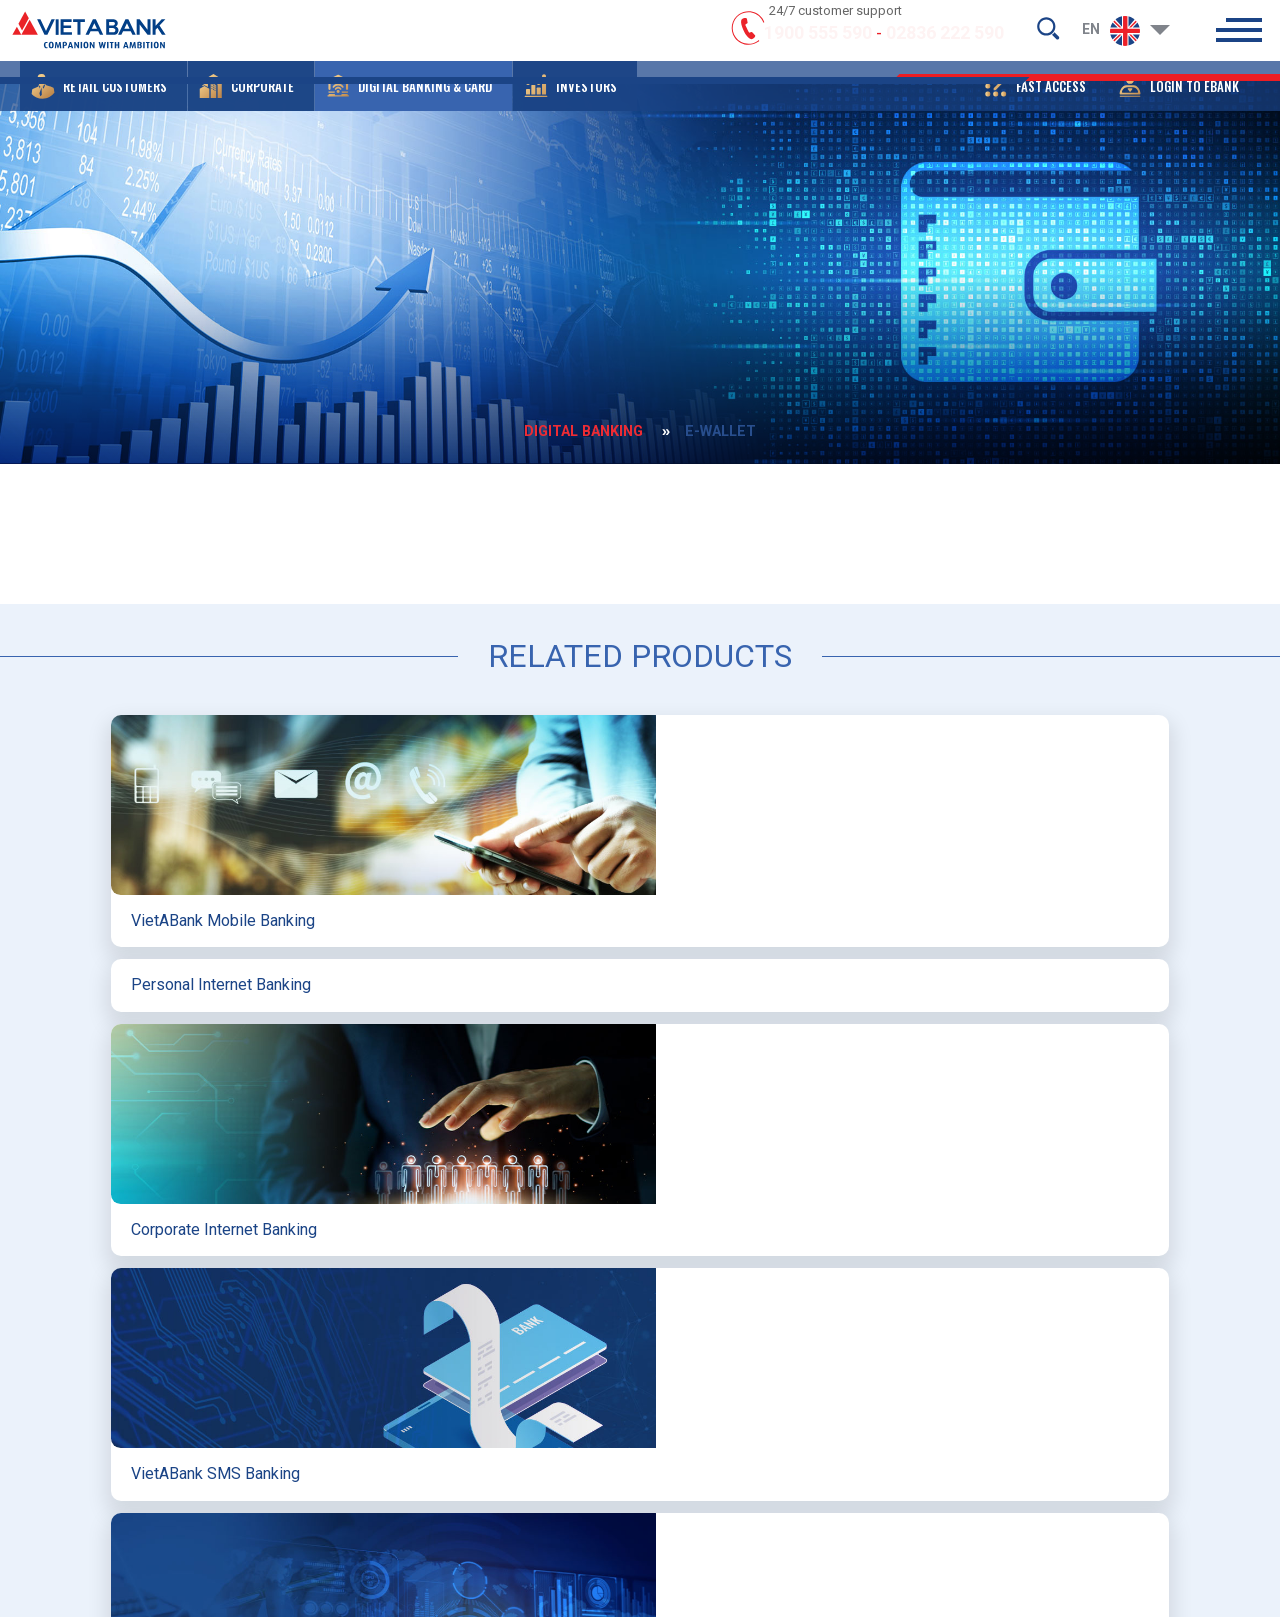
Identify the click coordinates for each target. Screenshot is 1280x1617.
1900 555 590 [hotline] (818, 42)
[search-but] (1048, 36)
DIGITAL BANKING (572, 427)
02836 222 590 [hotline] (945, 42)
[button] (103, 105)
